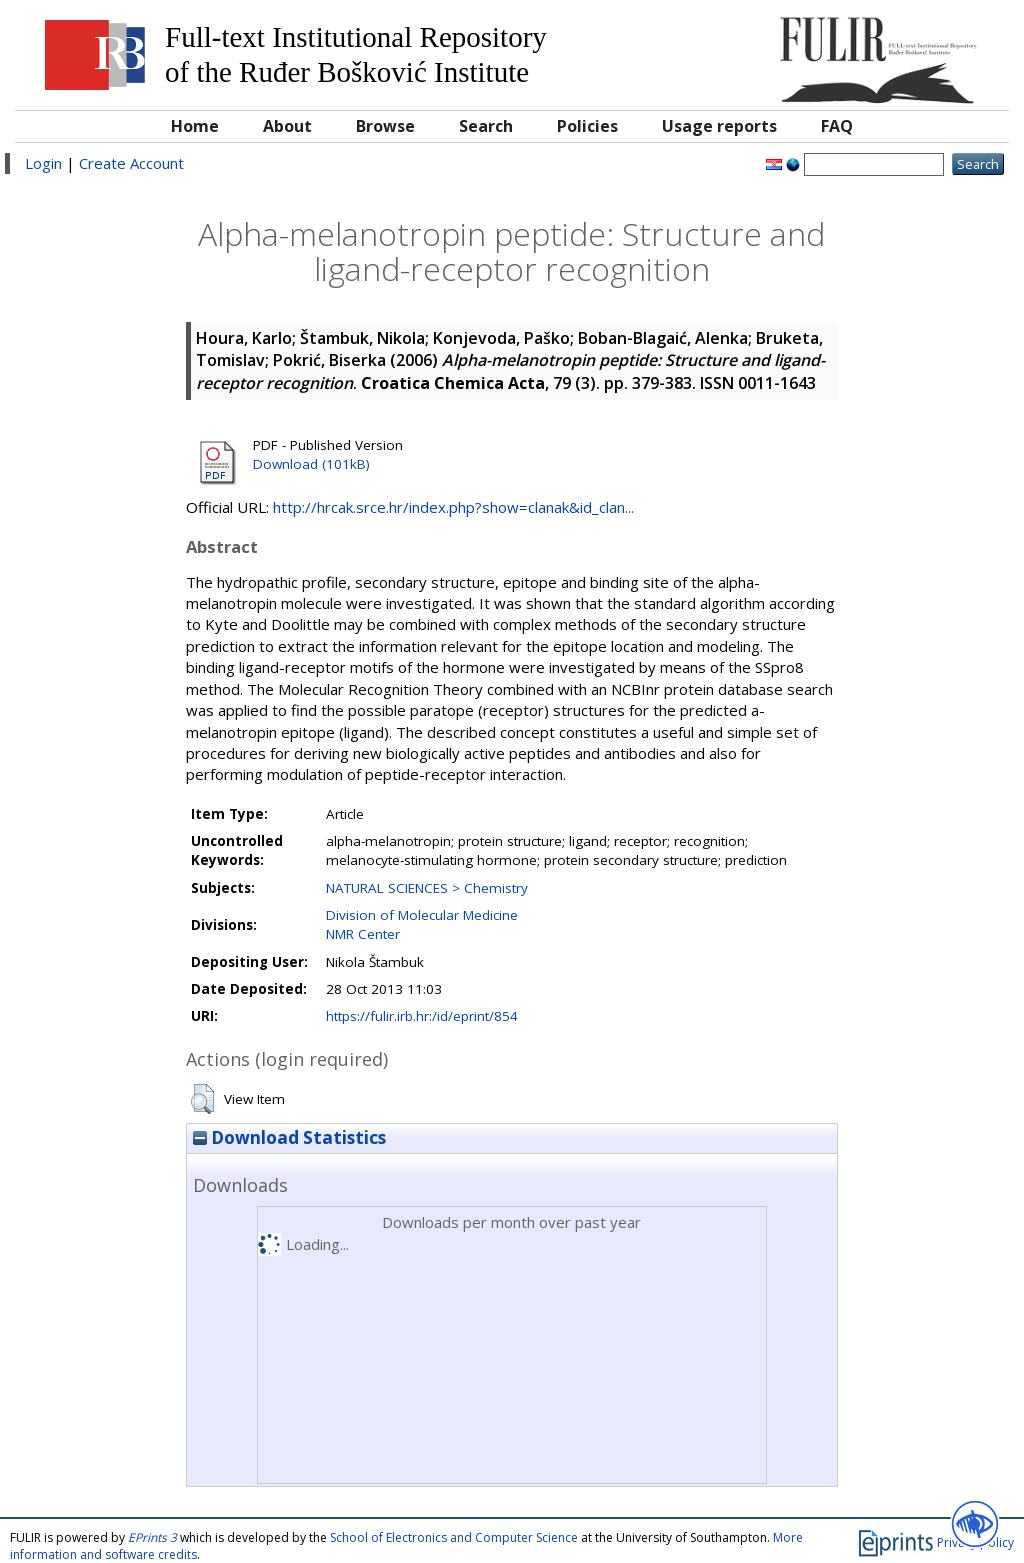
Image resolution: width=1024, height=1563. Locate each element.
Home (195, 126)
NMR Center (363, 934)
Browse (385, 126)
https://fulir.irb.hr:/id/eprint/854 (422, 1016)
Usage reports (719, 126)
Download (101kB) (311, 464)
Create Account (131, 163)
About (287, 126)
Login (43, 163)
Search (486, 126)
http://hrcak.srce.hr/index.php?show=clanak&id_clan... (453, 507)
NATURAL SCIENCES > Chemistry (427, 888)
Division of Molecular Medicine (422, 915)
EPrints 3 (152, 1537)
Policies (587, 126)
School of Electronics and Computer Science (454, 1537)
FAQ (837, 126)
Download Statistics (289, 1137)
